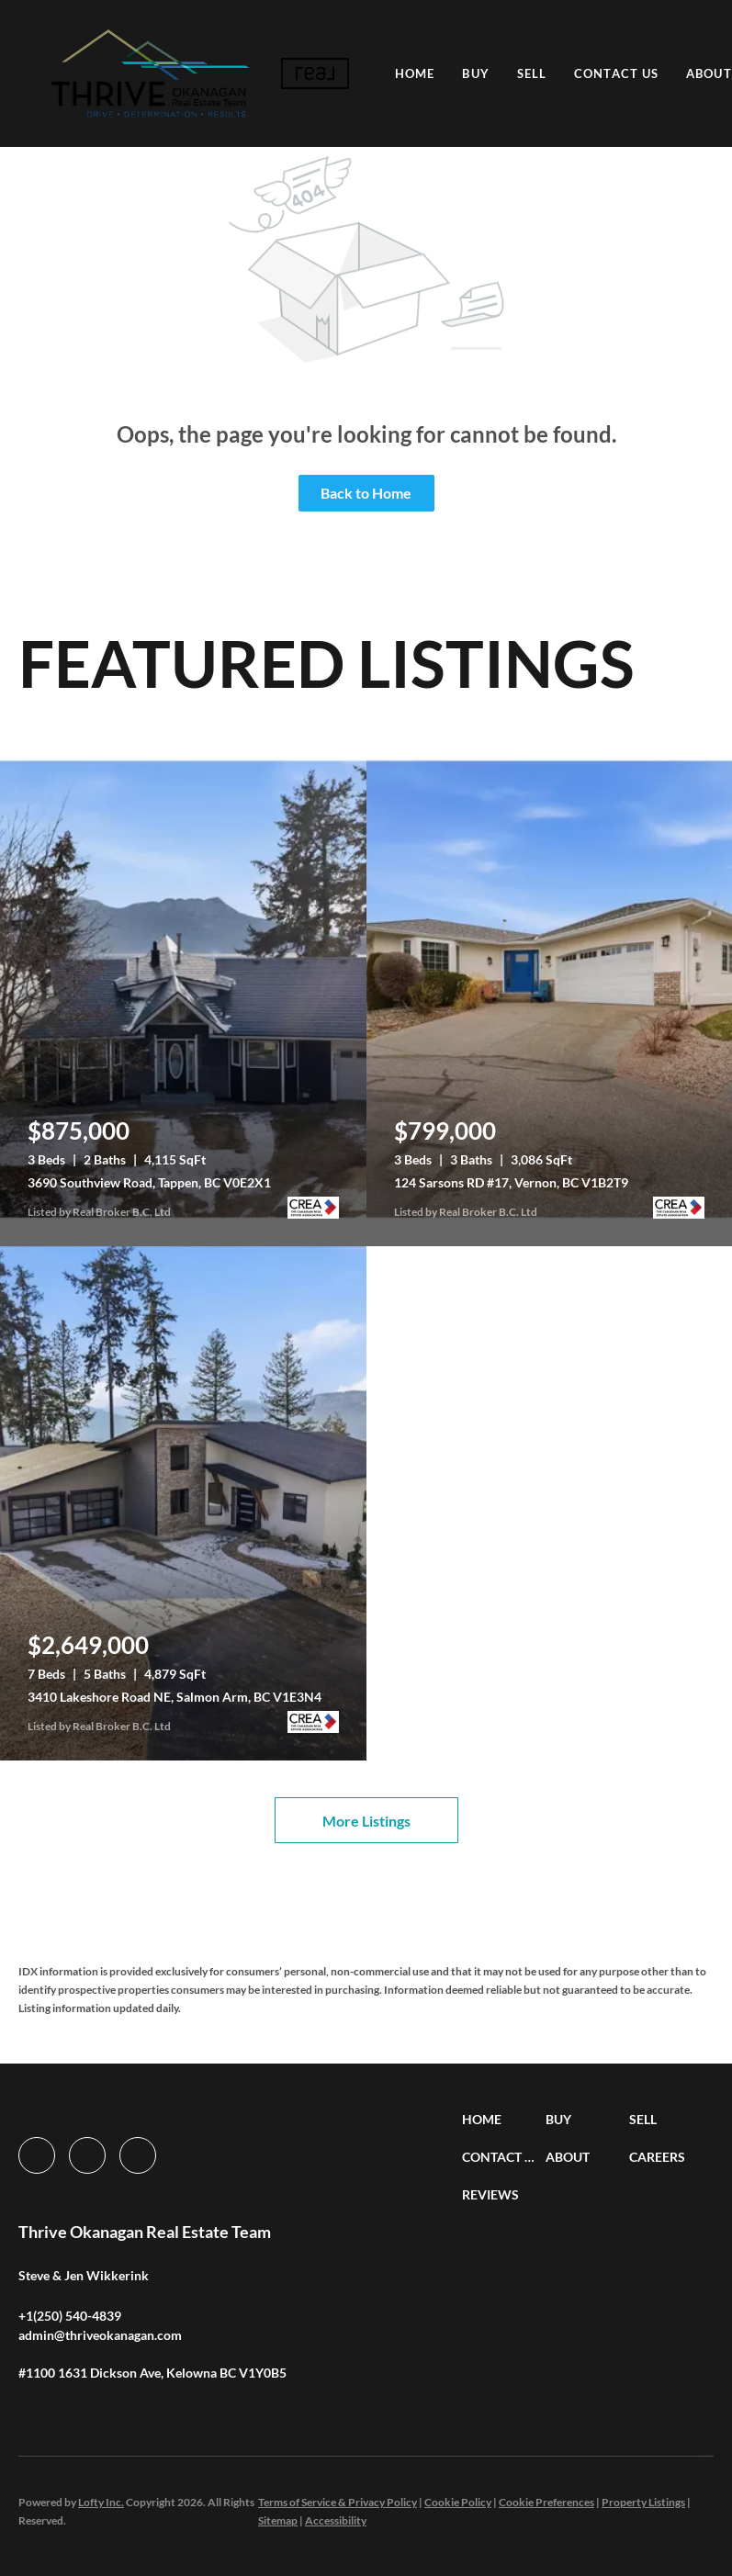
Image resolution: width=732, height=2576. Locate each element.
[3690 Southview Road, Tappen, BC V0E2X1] (183, 989)
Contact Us (617, 73)
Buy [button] (476, 73)
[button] (150, 73)
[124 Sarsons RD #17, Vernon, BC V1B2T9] (549, 989)
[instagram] (87, 2155)
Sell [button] (531, 73)
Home (415, 73)
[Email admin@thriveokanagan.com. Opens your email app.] (100, 2335)
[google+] (137, 2155)
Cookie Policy (457, 2502)
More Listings (366, 1820)
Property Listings (643, 2502)
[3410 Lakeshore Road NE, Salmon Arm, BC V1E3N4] (183, 1503)
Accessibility (335, 2520)
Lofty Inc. (101, 2502)
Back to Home (366, 492)
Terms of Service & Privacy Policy (337, 2502)
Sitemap (278, 2520)
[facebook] (36, 2155)
